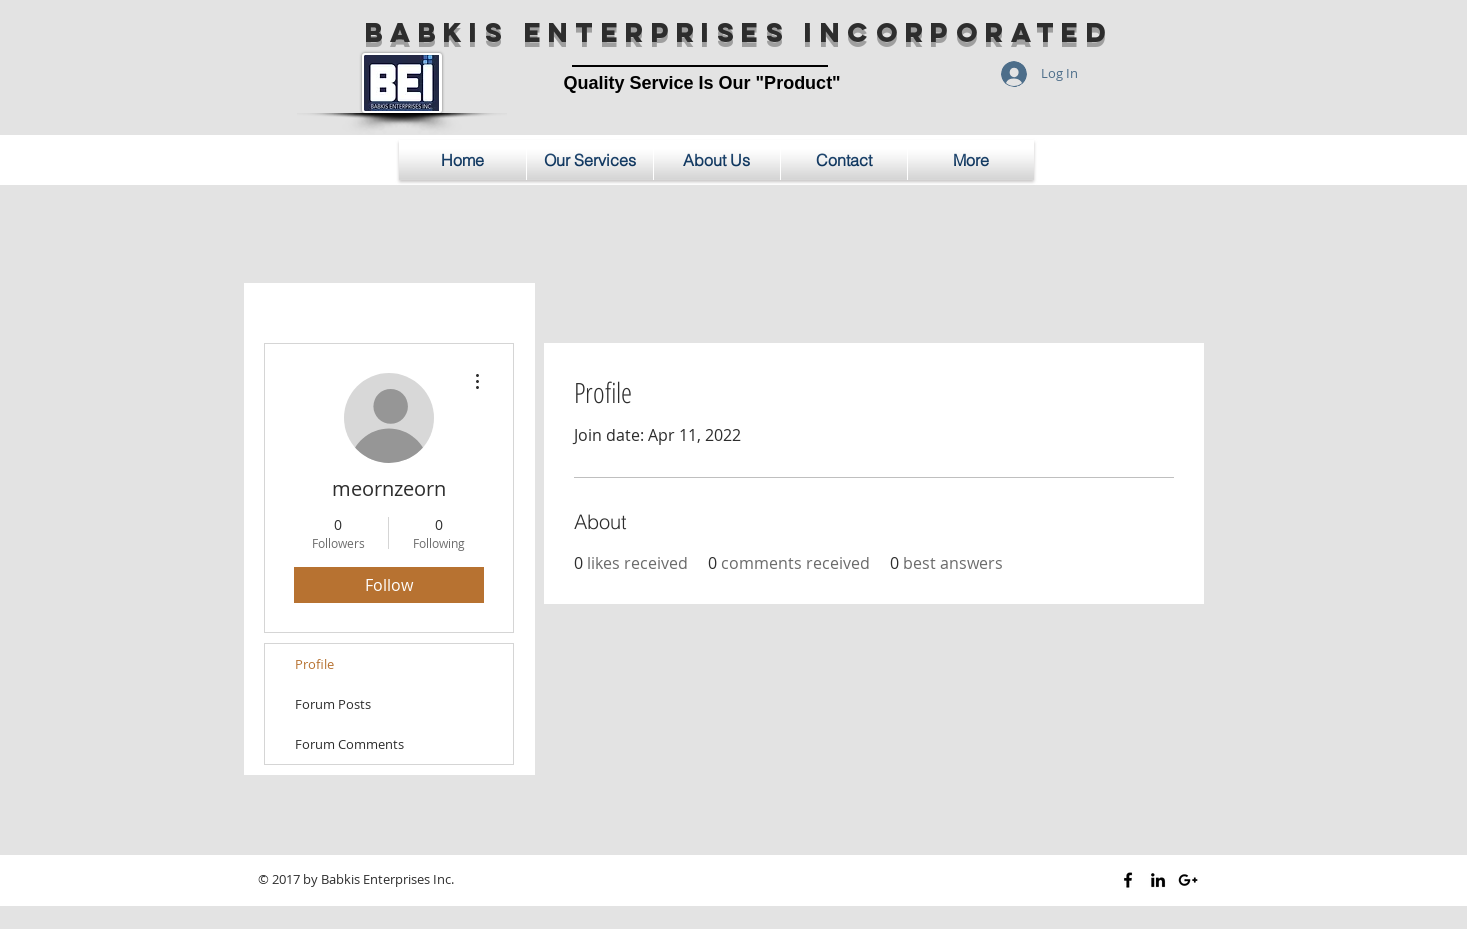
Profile (314, 664)
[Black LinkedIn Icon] (1158, 880)
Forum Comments (349, 744)
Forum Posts (333, 704)
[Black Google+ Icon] (1188, 880)
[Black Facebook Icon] (1128, 880)
